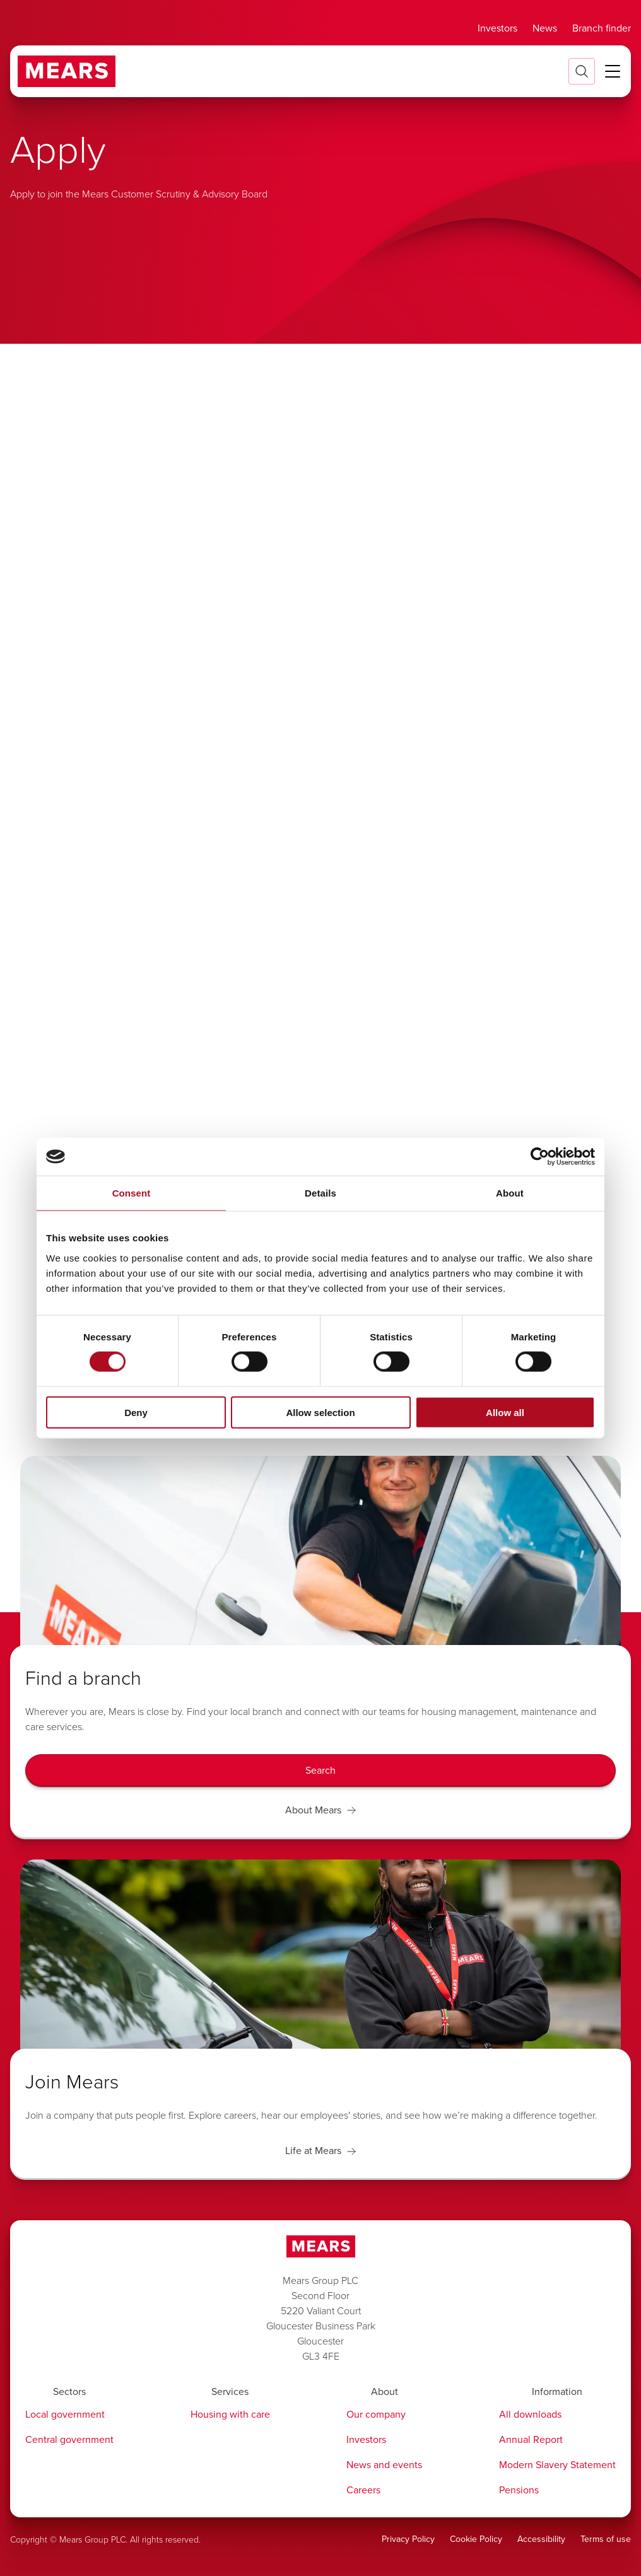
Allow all (505, 1412)
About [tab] (510, 1193)
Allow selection (320, 1412)
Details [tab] (320, 1193)
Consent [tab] (131, 1193)
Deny (136, 1412)
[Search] (320, 1770)
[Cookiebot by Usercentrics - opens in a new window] (540, 1156)
